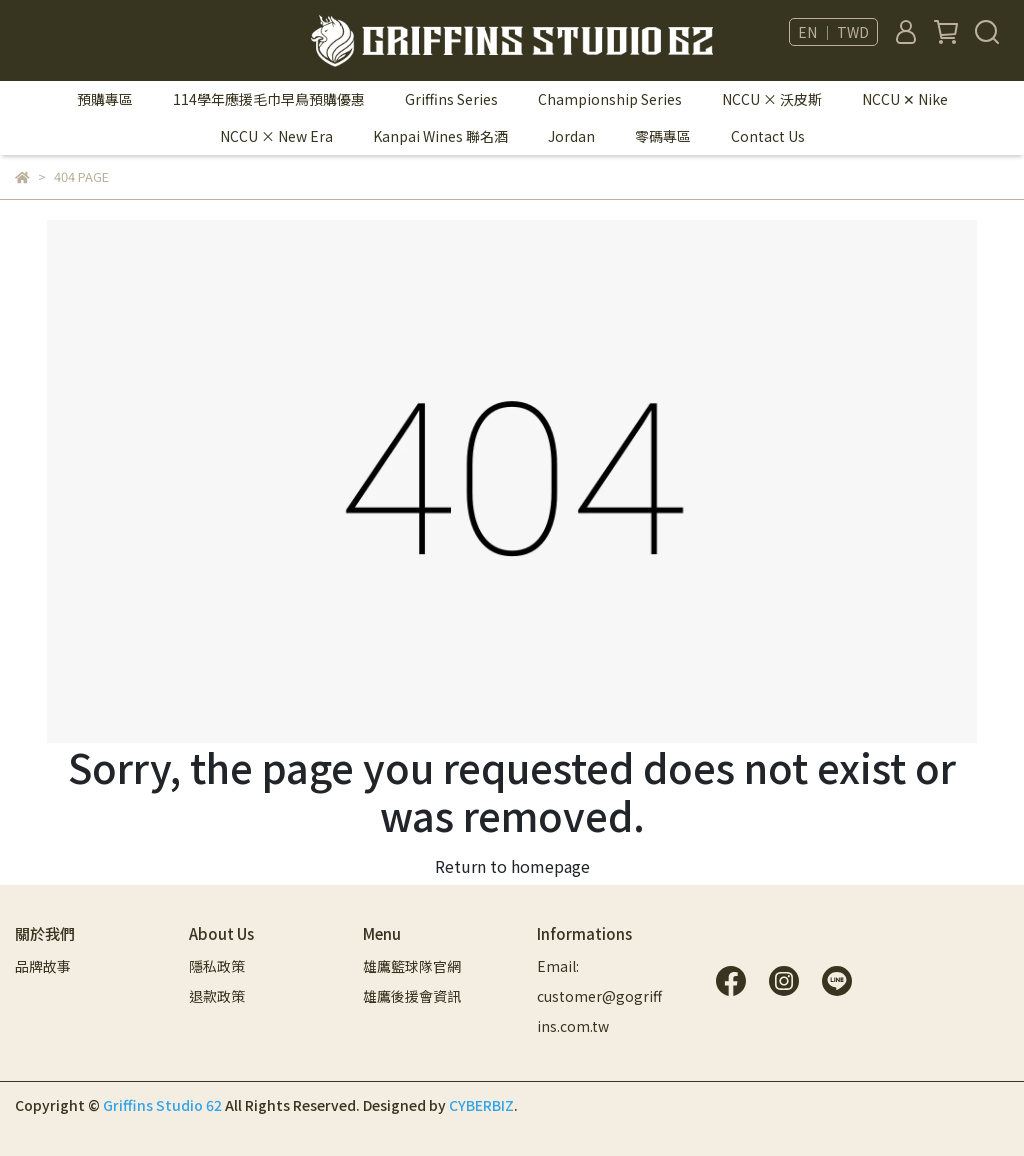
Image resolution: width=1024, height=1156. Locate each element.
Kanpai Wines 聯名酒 (440, 136)
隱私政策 (217, 966)
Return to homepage (512, 866)
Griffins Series (451, 99)
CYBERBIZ (481, 1105)
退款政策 (217, 996)
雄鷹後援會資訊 (412, 996)
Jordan (571, 136)
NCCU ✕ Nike (905, 99)
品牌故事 (43, 966)
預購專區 (105, 99)
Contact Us (768, 136)
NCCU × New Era (276, 136)
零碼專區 (663, 136)
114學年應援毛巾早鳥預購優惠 (269, 99)
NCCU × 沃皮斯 (772, 99)
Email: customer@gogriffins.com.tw (599, 996)
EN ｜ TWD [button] (833, 32)
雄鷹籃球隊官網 (412, 966)
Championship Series (610, 99)
